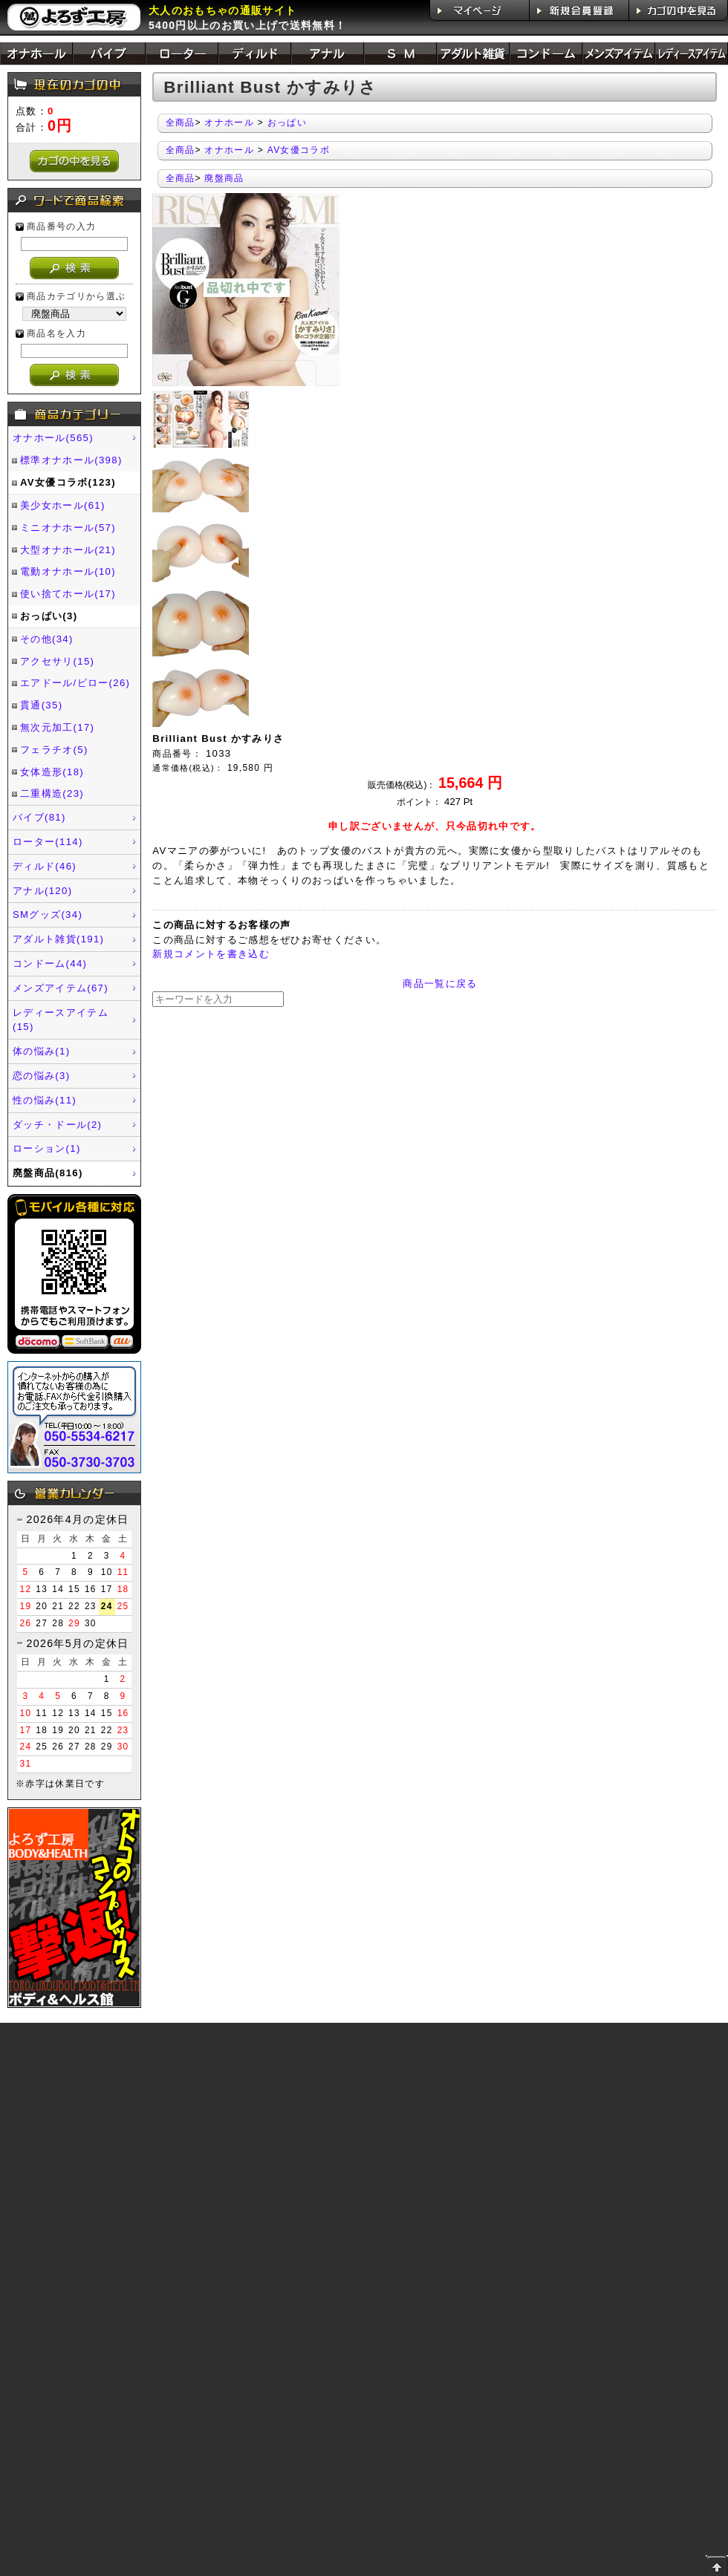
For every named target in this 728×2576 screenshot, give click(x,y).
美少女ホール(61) (62, 505)
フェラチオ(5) (54, 749)
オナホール (229, 122)
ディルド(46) (45, 866)
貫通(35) (41, 705)
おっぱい (287, 122)
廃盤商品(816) (48, 1172)
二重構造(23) (52, 793)
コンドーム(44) (50, 963)
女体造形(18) (52, 771)
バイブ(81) (39, 817)
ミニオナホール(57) (68, 527)
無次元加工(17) (57, 727)
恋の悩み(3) (41, 1075)
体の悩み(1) (41, 1051)
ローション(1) (47, 1148)
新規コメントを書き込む (211, 953)
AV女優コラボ (298, 150)
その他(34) (47, 639)
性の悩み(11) (45, 1100)
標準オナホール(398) (71, 460)
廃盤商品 (224, 178)
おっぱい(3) (48, 616)
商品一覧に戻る (440, 983)
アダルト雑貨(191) (58, 939)
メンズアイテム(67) (60, 988)
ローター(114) (48, 841)
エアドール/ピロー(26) (75, 682)
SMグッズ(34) (47, 914)
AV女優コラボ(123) (68, 482)
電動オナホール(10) (68, 571)
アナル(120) (42, 890)
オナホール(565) (53, 437)
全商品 (180, 122)
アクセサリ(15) (57, 661)
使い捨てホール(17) (68, 593)
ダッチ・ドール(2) (57, 1124)
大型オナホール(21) (68, 549)
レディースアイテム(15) (60, 1020)
